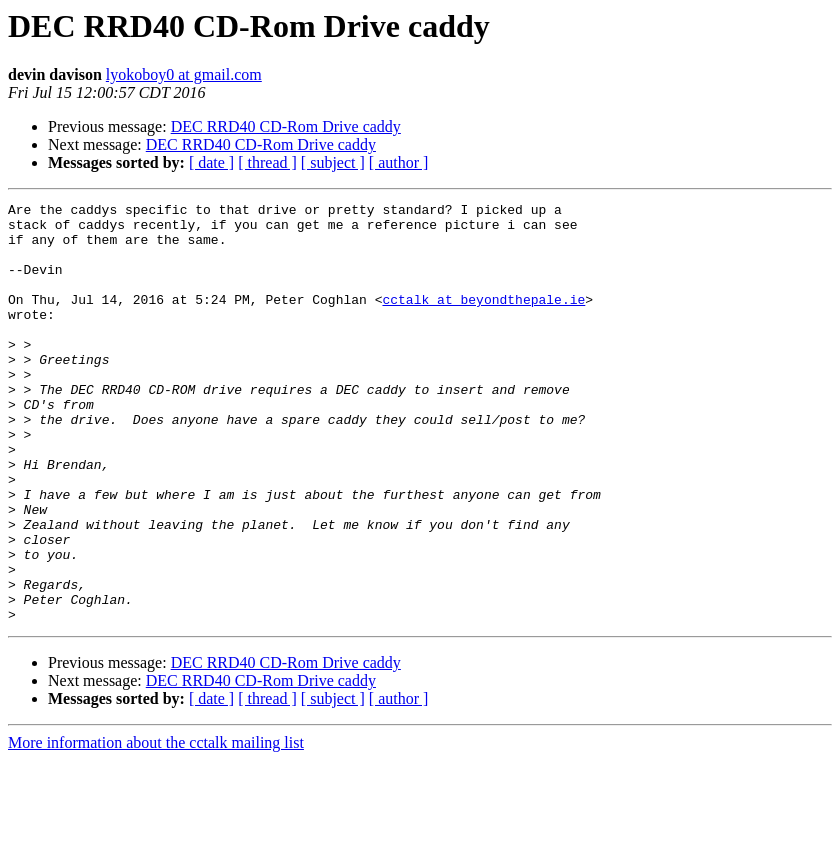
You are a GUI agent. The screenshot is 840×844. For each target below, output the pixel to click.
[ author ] (399, 162)
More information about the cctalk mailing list (156, 826)
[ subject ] (333, 162)
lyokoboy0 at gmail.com (184, 74)
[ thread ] (267, 162)
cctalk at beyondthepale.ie (483, 320)
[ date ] (211, 162)
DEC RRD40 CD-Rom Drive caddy (286, 126)
